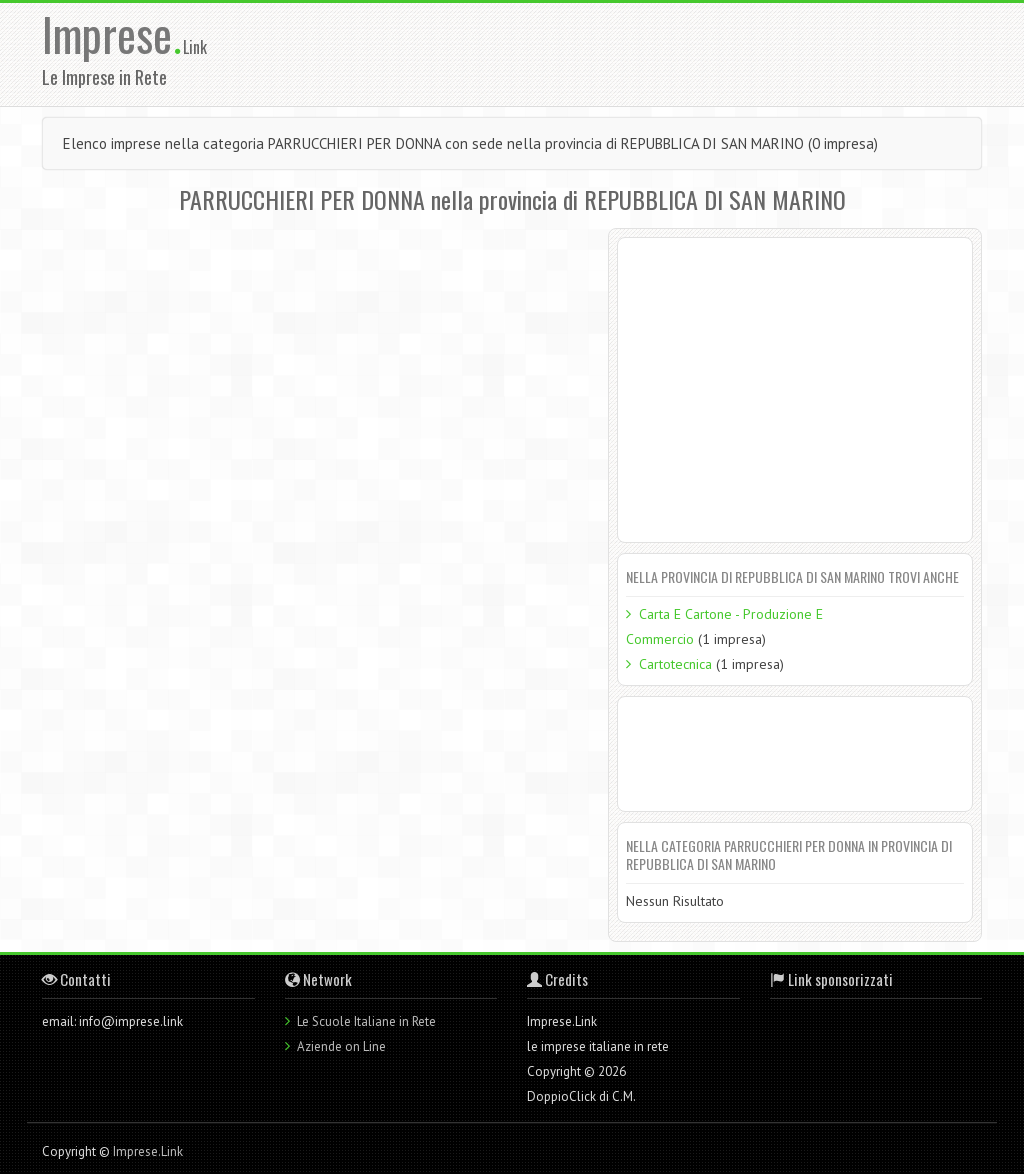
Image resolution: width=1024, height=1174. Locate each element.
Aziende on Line (341, 1046)
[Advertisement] (649, 53)
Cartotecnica (675, 664)
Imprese (112, 33)
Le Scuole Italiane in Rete (366, 1021)
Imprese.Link (148, 1151)
